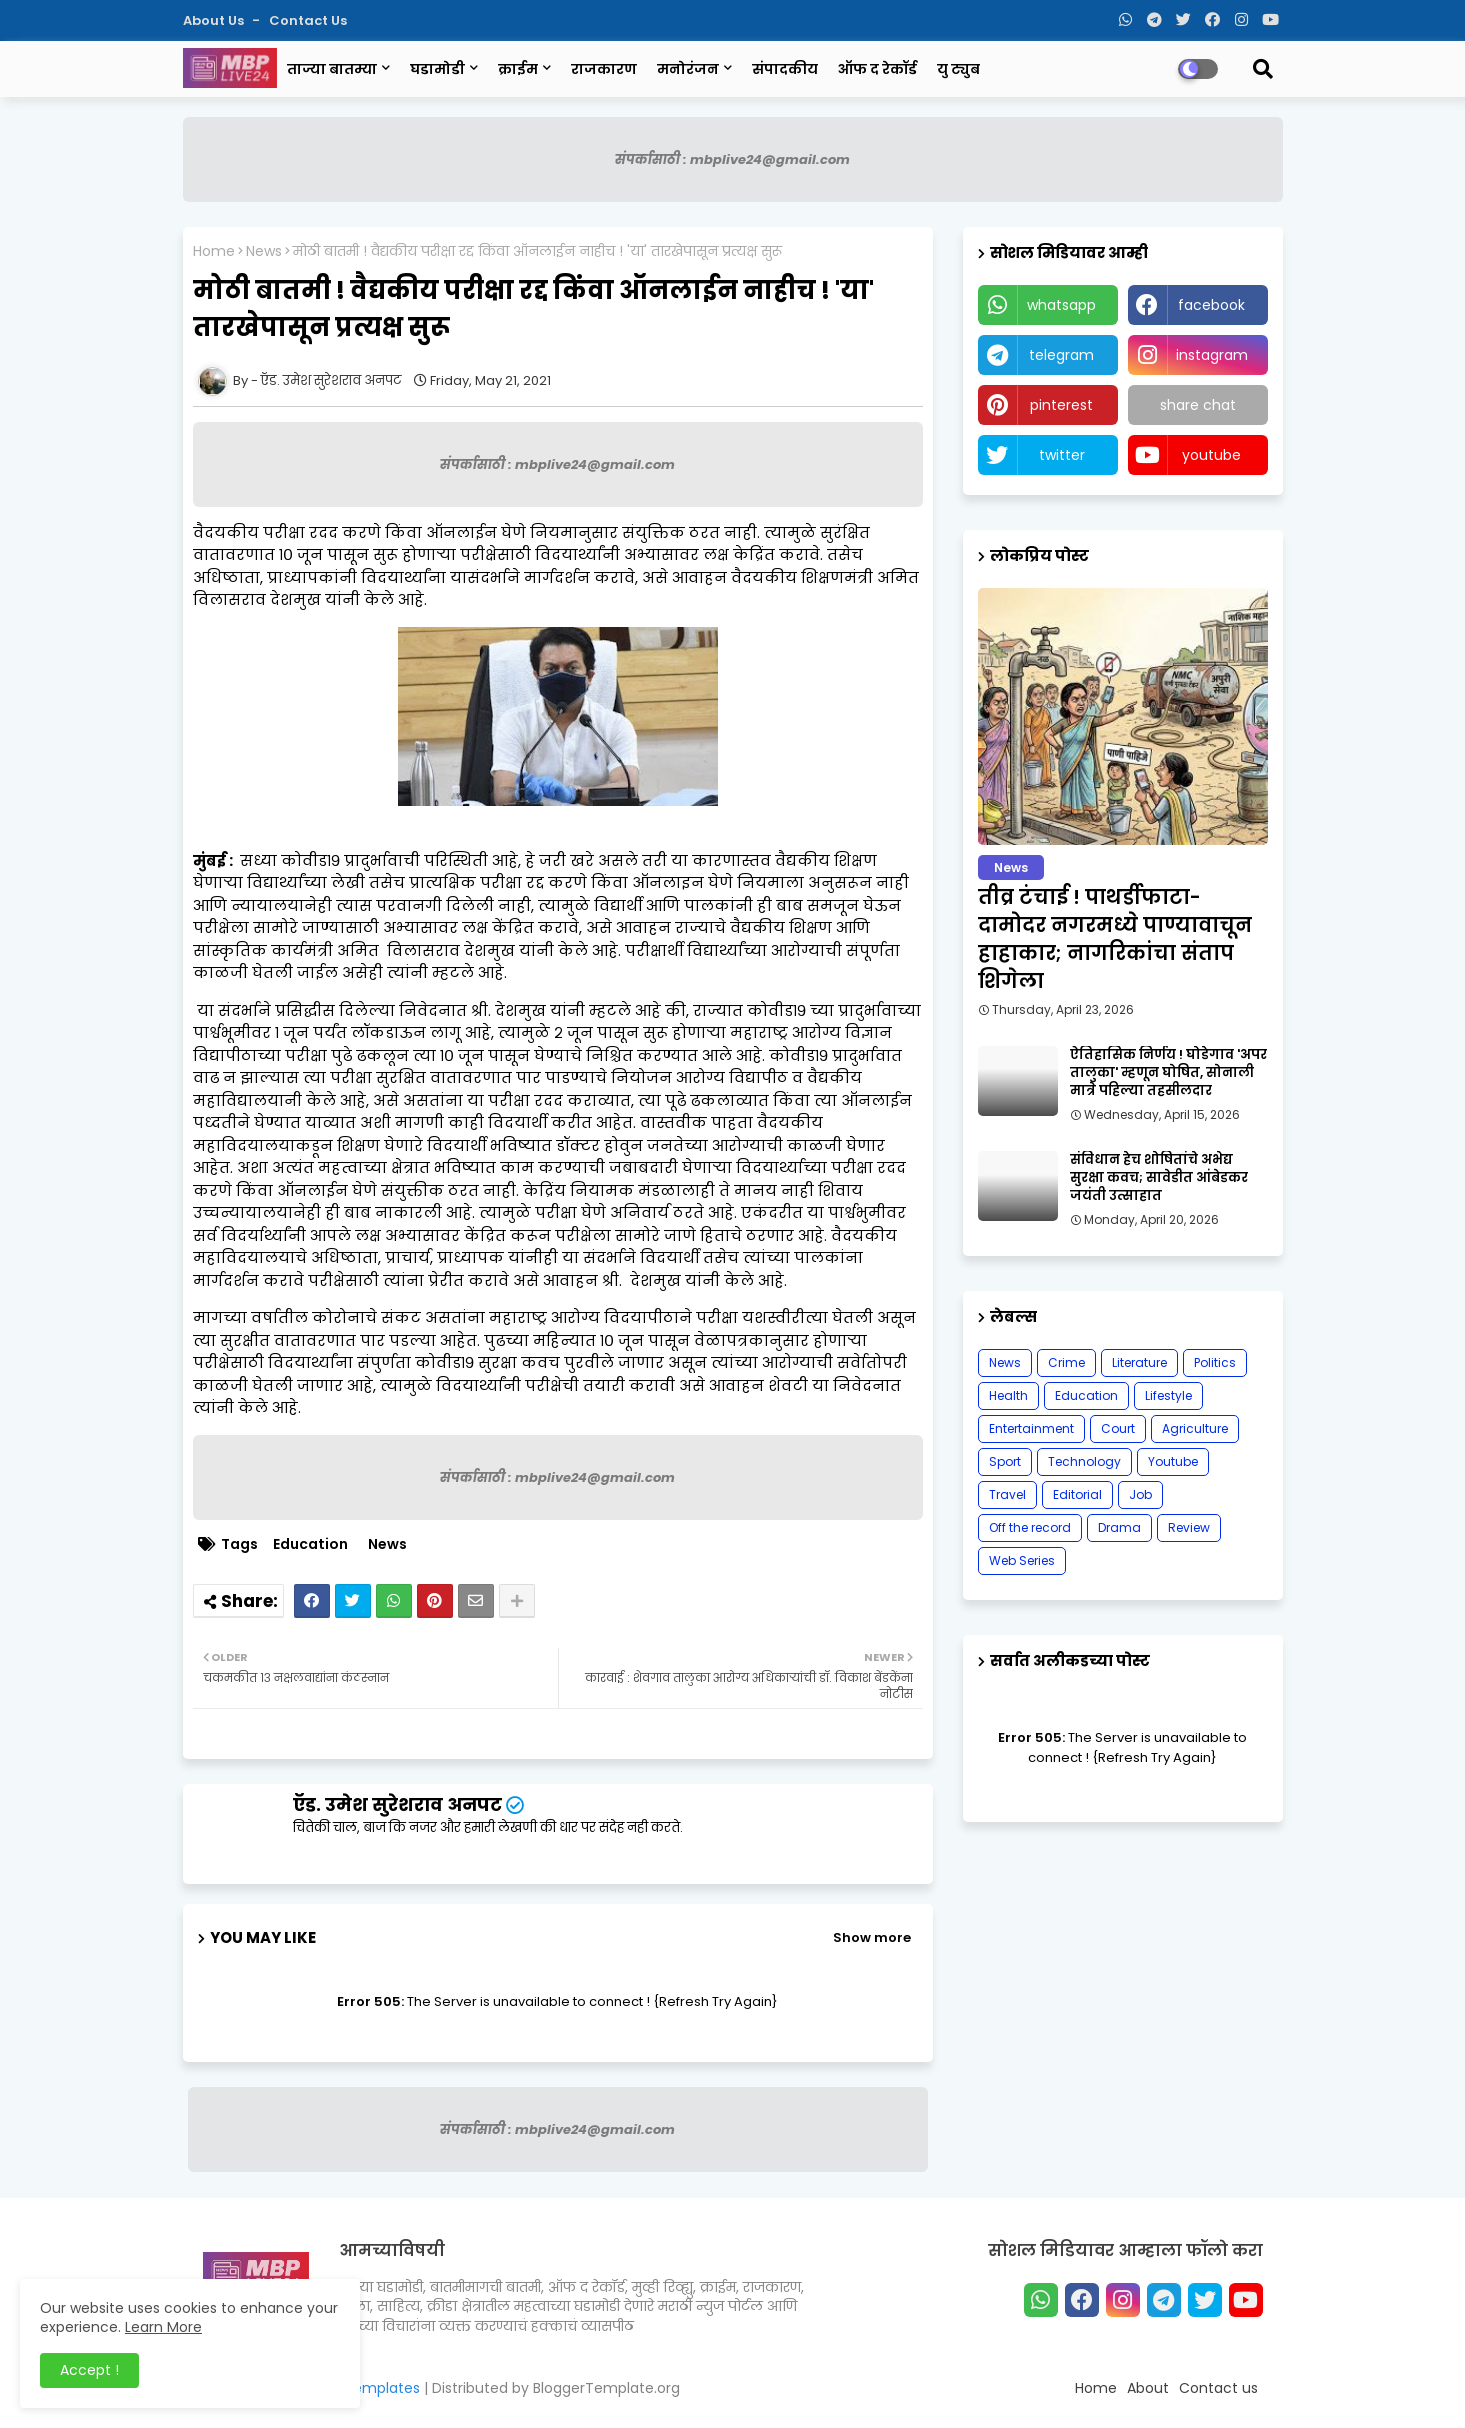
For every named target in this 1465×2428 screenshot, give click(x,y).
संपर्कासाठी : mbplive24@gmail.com (732, 159)
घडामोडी (437, 69)
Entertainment (1031, 1428)
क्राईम (518, 69)
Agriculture (1195, 1428)
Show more (872, 1937)
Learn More (163, 2327)
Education (310, 1544)
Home (214, 251)
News (264, 251)
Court (1118, 1428)
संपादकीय (785, 69)
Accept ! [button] (89, 2370)
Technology (1084, 1461)
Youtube (1173, 1461)
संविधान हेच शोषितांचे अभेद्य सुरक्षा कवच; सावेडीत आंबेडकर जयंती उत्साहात (1159, 1178)
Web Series (1022, 1560)
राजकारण (604, 69)
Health (1008, 1395)
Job (1140, 1494)
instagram (1212, 355)
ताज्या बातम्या (332, 69)
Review (1189, 1527)
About (1148, 2388)
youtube (1211, 455)
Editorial (1077, 1494)
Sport (1005, 1461)
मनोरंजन (688, 69)
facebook (1211, 305)
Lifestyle (1168, 1395)
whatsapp (1061, 305)
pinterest (1061, 405)
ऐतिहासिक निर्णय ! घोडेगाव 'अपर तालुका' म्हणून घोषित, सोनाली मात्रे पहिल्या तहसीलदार (1168, 1073)
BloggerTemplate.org (606, 2388)
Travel (1007, 1494)
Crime (1066, 1362)
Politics (1215, 1362)
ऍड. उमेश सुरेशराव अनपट (397, 1804)
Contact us (308, 20)
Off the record (1030, 1527)
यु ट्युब (958, 69)
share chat (1198, 405)
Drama (1119, 1527)
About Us (215, 20)
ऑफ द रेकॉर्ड (877, 69)
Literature (1139, 1362)
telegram (1061, 355)
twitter (1062, 455)
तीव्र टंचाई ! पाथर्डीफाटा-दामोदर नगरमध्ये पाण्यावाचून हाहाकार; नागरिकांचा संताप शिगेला (1115, 939)
